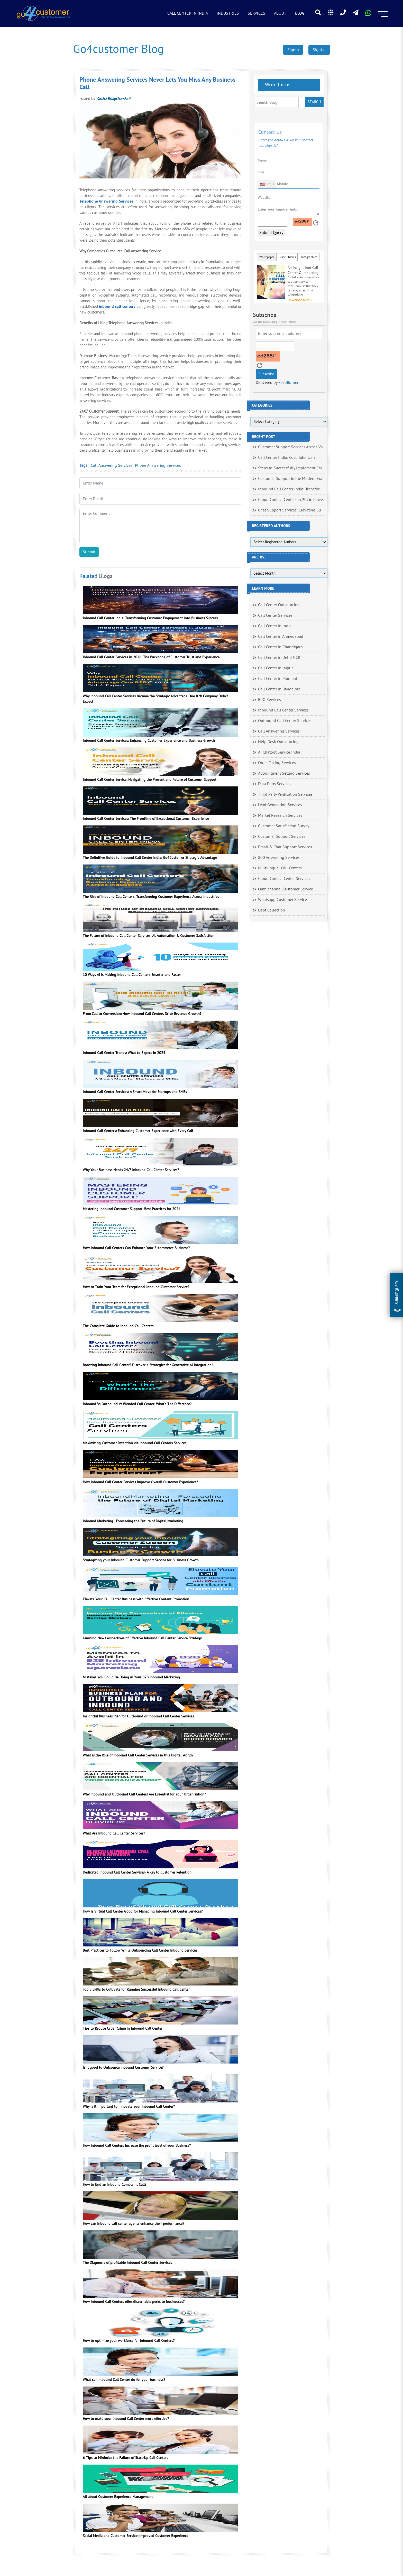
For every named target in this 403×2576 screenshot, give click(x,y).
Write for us (277, 85)
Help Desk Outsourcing (278, 741)
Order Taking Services (277, 763)
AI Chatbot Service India (279, 752)
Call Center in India (187, 13)
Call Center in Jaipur (275, 668)
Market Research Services (280, 815)
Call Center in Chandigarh (280, 647)
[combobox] (267, 184)
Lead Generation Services (280, 805)
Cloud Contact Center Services (284, 878)
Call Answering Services (111, 465)
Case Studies (288, 257)
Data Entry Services (274, 784)
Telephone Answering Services (106, 201)
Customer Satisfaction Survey (283, 826)
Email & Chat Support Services (285, 847)
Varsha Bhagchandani (113, 98)
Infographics (309, 257)
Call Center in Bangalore (279, 689)
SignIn (293, 49)
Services (256, 13)
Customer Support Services (281, 836)
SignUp (319, 49)
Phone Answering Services (158, 465)
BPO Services (269, 699)
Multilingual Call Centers (280, 868)
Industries (228, 13)
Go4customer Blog (118, 49)
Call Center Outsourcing (279, 605)
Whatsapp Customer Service (282, 899)
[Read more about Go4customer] (43, 13)
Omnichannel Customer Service (285, 889)
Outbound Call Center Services (285, 720)
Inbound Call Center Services (283, 710)
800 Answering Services (279, 857)
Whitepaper (266, 257)
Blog (300, 13)
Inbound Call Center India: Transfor (288, 489)
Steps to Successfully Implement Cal (290, 468)
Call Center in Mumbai (277, 678)
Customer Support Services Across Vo (290, 447)
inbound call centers (117, 306)
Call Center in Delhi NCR (279, 657)
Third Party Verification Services (285, 794)
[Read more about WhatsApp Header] (368, 14)
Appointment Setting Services (284, 773)
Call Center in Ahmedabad (280, 636)
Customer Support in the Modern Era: (290, 478)
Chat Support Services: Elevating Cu (289, 510)
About (280, 13)
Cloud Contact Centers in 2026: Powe (290, 499)
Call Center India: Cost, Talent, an (286, 457)
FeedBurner (288, 382)
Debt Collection (271, 910)
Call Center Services (275, 615)
